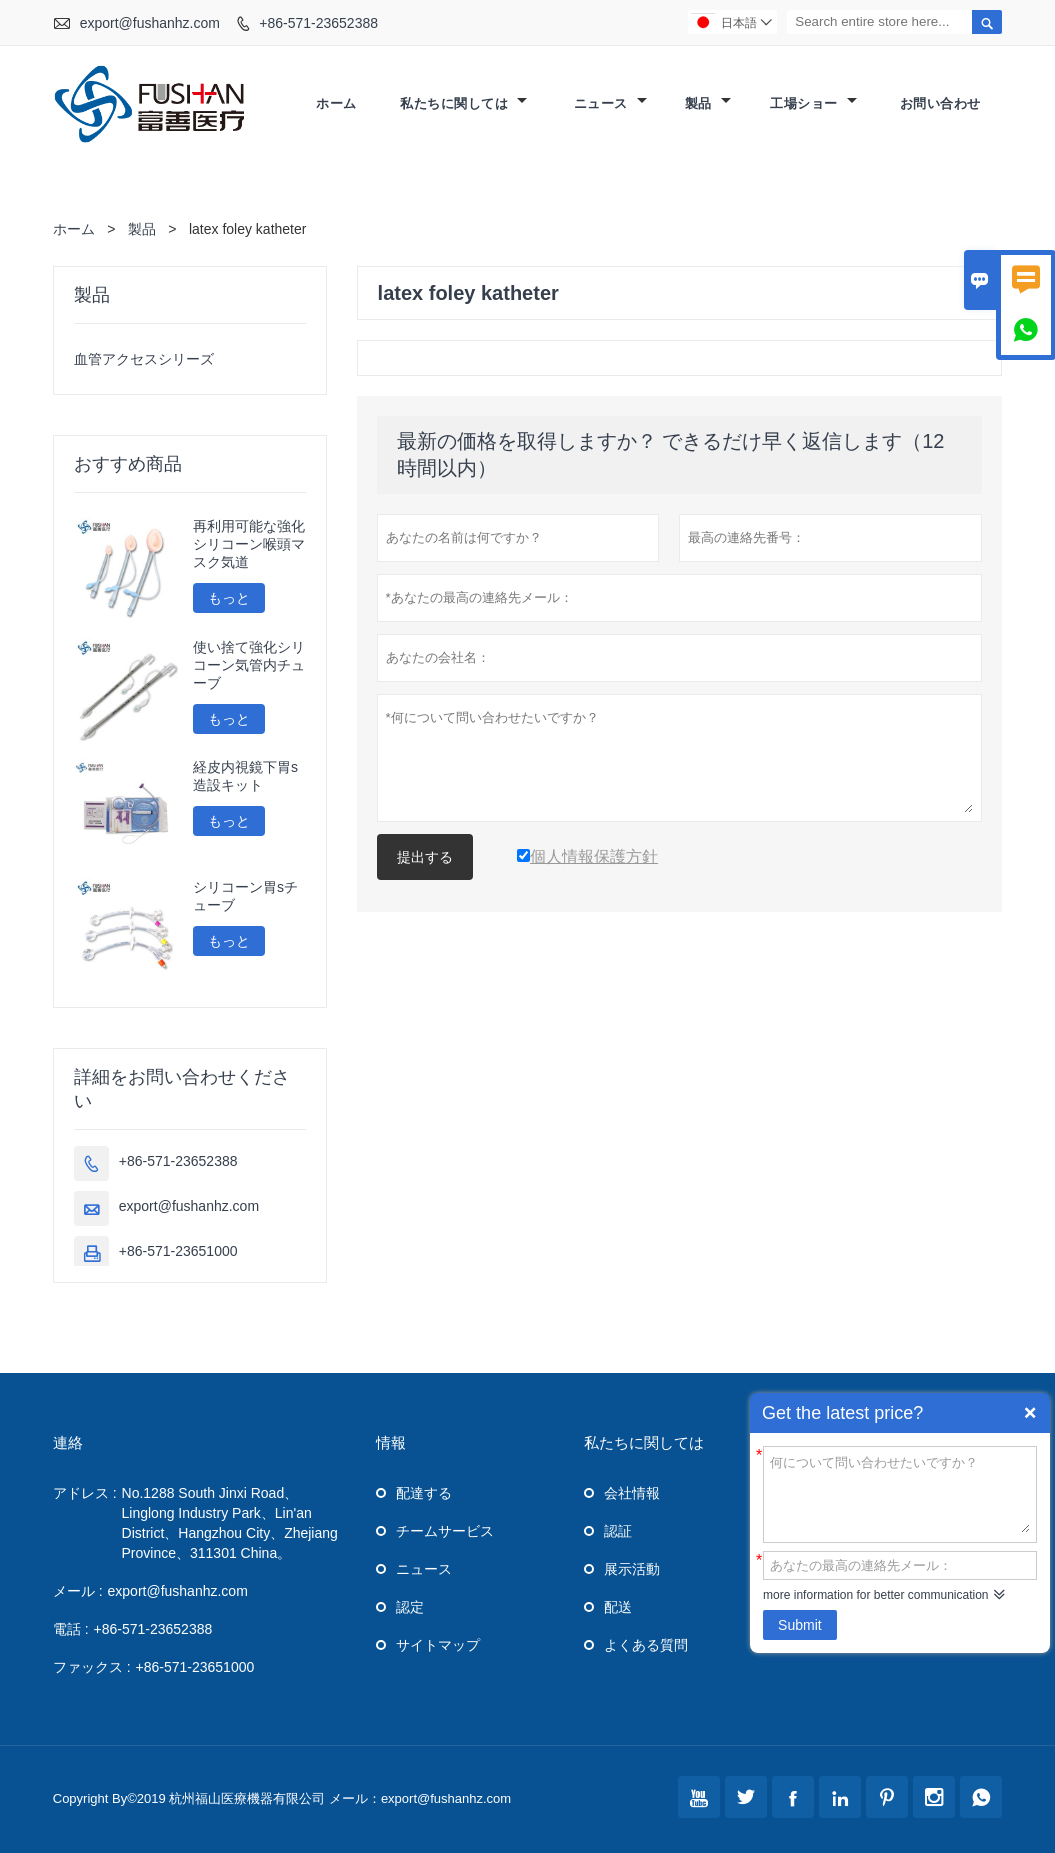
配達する (424, 1493)
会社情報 (632, 1493)
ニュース (610, 103)
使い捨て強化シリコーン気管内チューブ (249, 665)
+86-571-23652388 (318, 23)
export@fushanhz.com (150, 23)
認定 (410, 1607)
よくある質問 (646, 1645)
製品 (708, 103)
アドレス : (85, 1493)
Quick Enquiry (1030, 1413)
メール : (78, 1591)
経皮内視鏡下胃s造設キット (245, 776)
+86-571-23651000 (178, 1251)
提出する (425, 857)
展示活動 (632, 1569)
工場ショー (813, 103)
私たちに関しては (463, 103)
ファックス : (92, 1667)
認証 (618, 1531)
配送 (618, 1607)
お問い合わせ (940, 103)
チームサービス (445, 1531)
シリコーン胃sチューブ (245, 896)
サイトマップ (438, 1645)
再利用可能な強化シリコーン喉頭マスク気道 (249, 544)
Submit (800, 1625)
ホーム (336, 103)
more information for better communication (875, 1595)
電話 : (71, 1629)
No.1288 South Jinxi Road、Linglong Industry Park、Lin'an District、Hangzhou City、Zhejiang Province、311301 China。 (230, 1523)
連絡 (68, 1442)
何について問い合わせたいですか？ (900, 1493)
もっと (229, 598)
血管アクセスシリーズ (144, 359)
